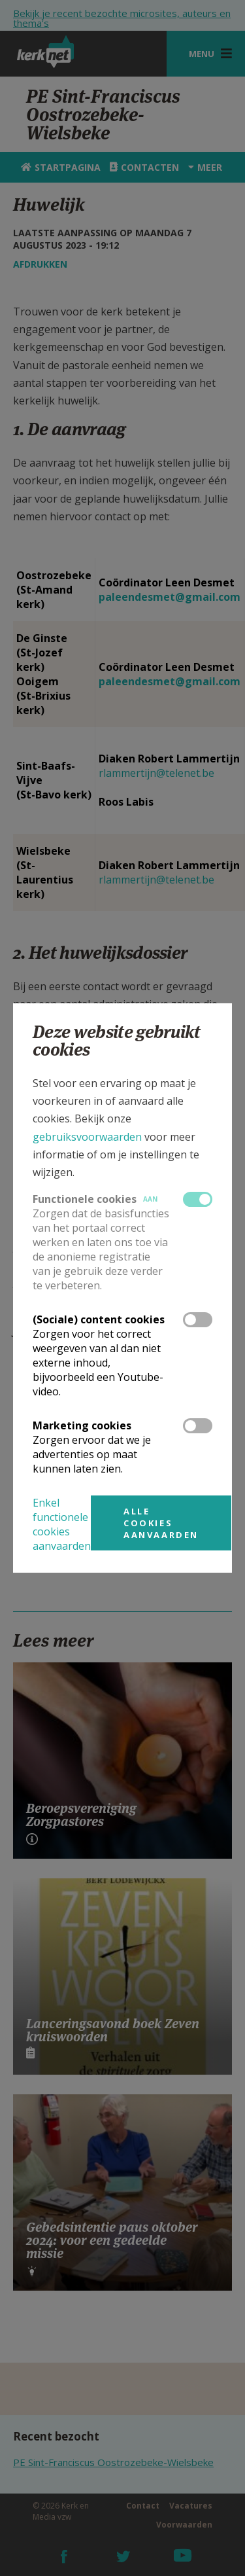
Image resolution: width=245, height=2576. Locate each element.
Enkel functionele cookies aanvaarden (62, 1524)
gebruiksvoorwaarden (87, 1137)
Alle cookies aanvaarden (161, 1523)
